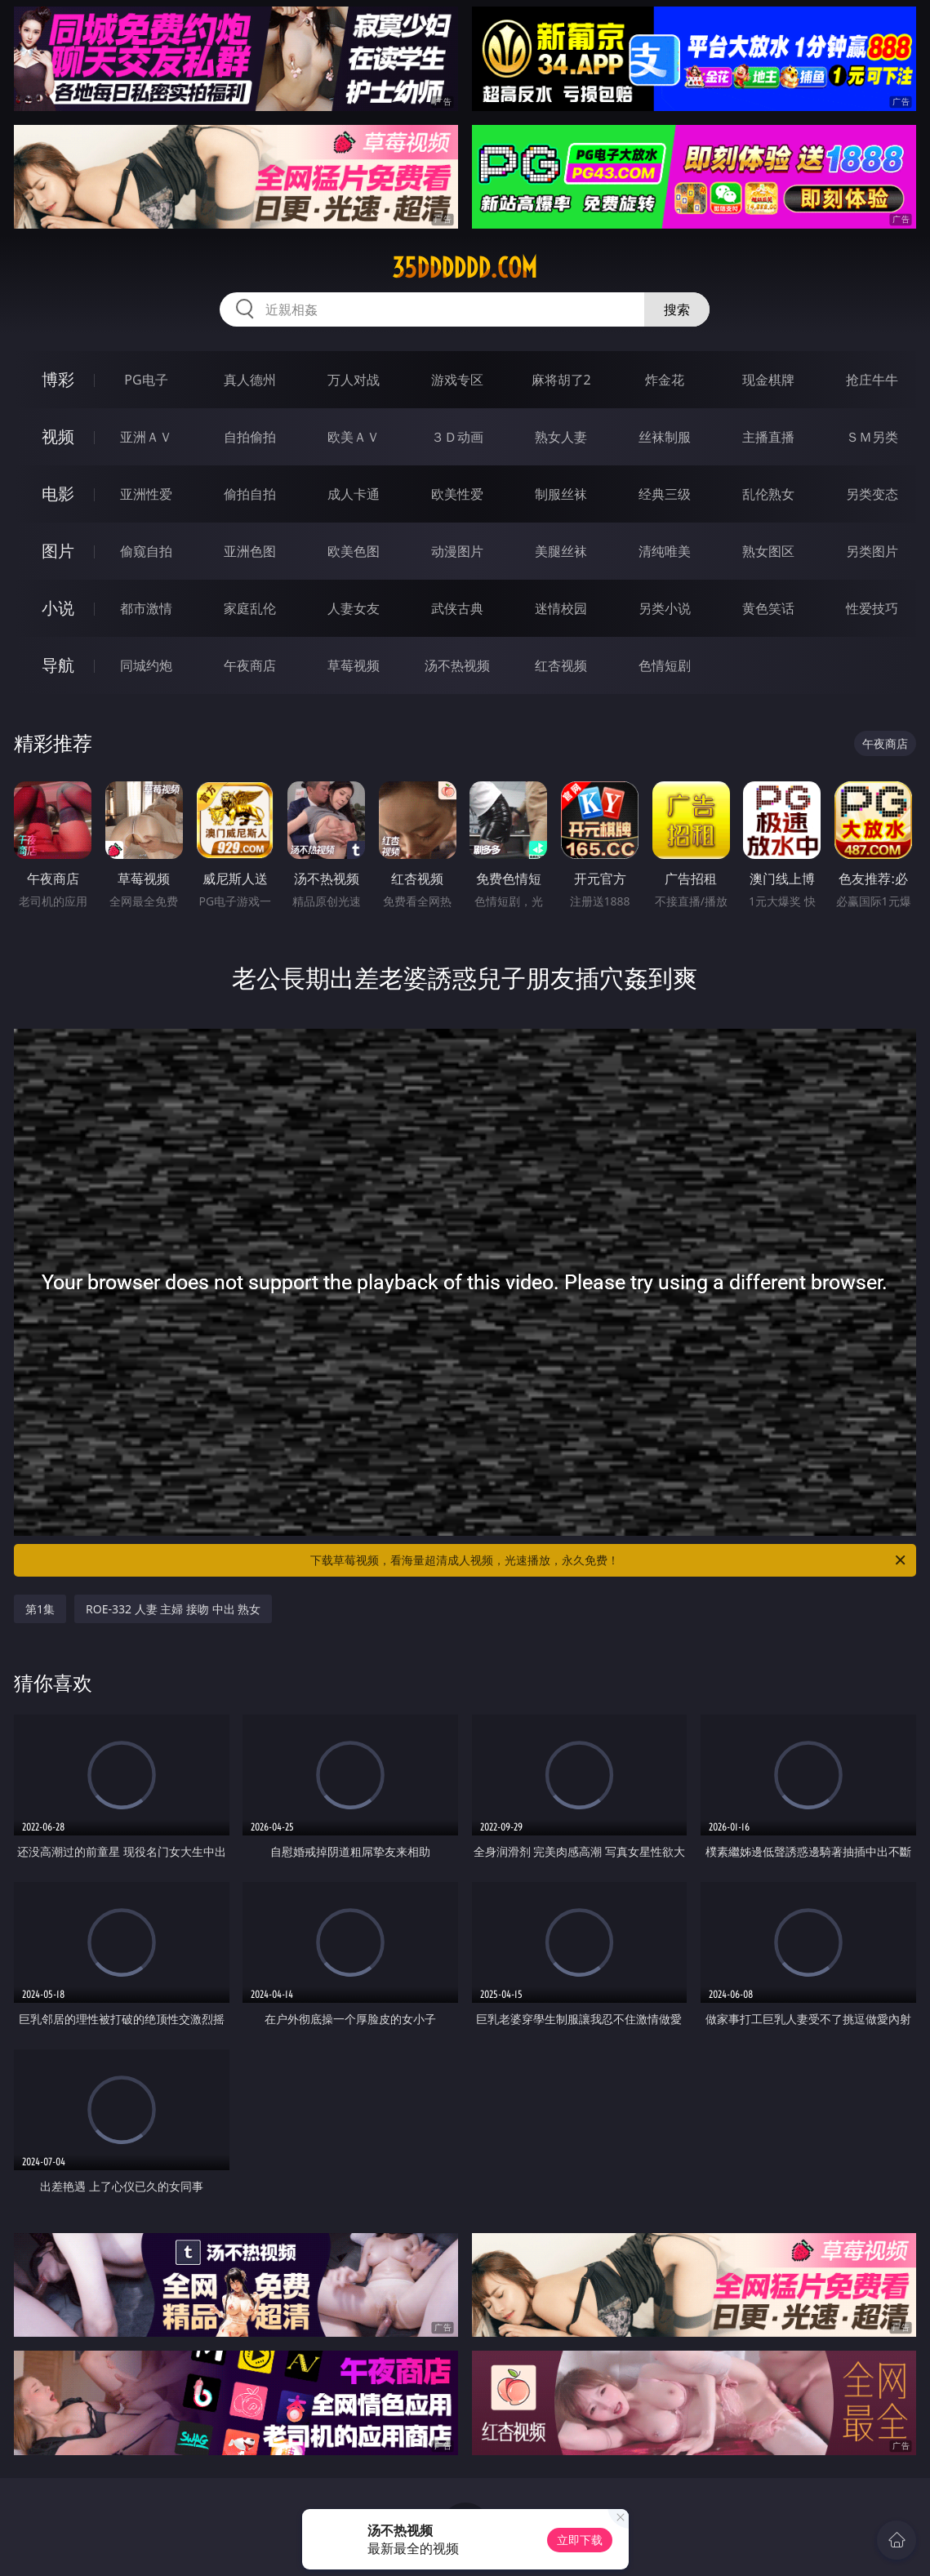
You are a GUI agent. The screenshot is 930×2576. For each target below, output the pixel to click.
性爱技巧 (872, 608)
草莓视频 (353, 665)
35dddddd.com (464, 267)
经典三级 (665, 494)
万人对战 (353, 380)
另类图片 (872, 551)
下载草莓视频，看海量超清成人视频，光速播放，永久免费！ (608, 1560)
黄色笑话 (768, 608)
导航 (58, 665)
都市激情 (146, 608)
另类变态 (872, 494)
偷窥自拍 (146, 551)
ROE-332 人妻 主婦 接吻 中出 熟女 (173, 1609)
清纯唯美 (665, 551)
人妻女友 (353, 608)
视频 (58, 436)
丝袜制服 (665, 437)
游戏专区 (457, 380)
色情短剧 (665, 665)
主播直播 (768, 437)
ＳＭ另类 (872, 437)
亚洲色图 (250, 551)
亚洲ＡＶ (146, 437)
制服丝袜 (561, 494)
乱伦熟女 (768, 494)
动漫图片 (457, 551)
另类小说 (665, 608)
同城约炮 (146, 665)
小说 (58, 608)
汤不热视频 (457, 665)
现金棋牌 (768, 380)
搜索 (677, 309)
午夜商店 (250, 665)
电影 (58, 494)
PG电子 (145, 380)
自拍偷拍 (250, 437)
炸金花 (664, 380)
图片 (58, 551)
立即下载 (580, 2539)
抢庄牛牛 (872, 380)
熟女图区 (768, 551)
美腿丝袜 (561, 551)
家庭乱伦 (250, 608)
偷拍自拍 (250, 494)
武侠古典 (457, 608)
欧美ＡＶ (353, 437)
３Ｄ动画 (457, 437)
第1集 (40, 1609)
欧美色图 (353, 551)
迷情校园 (561, 608)
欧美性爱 (457, 494)
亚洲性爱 (146, 494)
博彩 (58, 379)
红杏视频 (561, 665)
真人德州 (250, 380)
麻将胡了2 (561, 380)
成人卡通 (353, 494)
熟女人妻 (561, 437)
